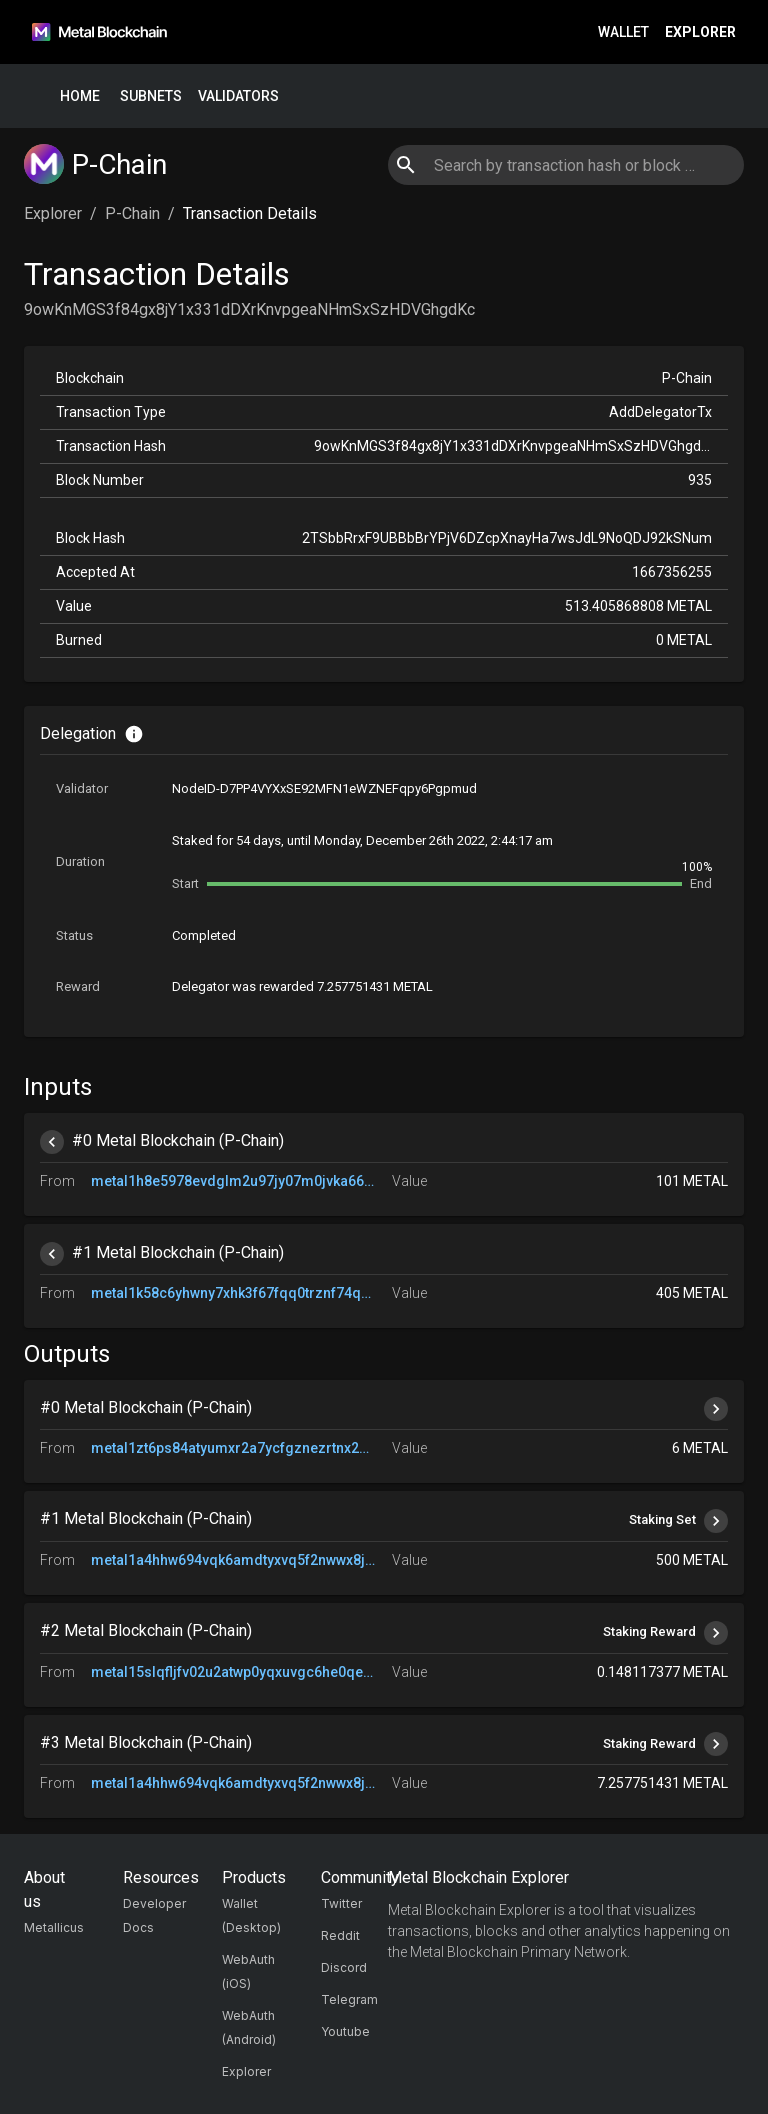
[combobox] (565, 165)
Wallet (623, 32)
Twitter (341, 1903)
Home (80, 96)
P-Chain (132, 213)
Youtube (345, 2031)
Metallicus (54, 1927)
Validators (238, 96)
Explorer (700, 32)
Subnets (151, 96)
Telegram (349, 1999)
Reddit (340, 1935)
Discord (344, 1967)
